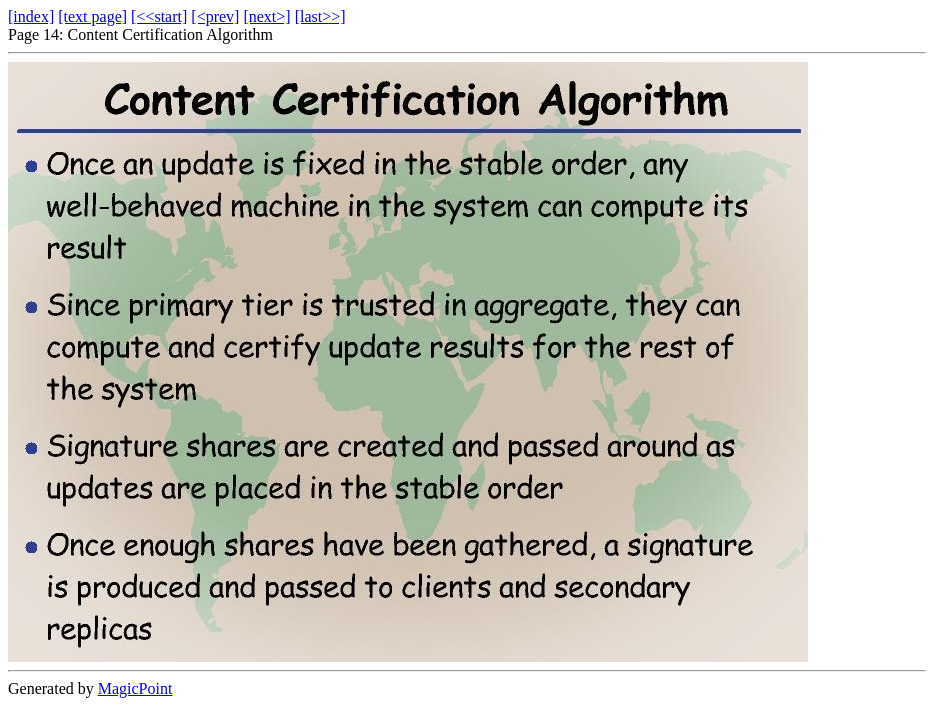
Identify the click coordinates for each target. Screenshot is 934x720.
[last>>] (320, 16)
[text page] (92, 16)
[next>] (266, 16)
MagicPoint (135, 688)
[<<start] (159, 16)
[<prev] (215, 16)
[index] (31, 16)
